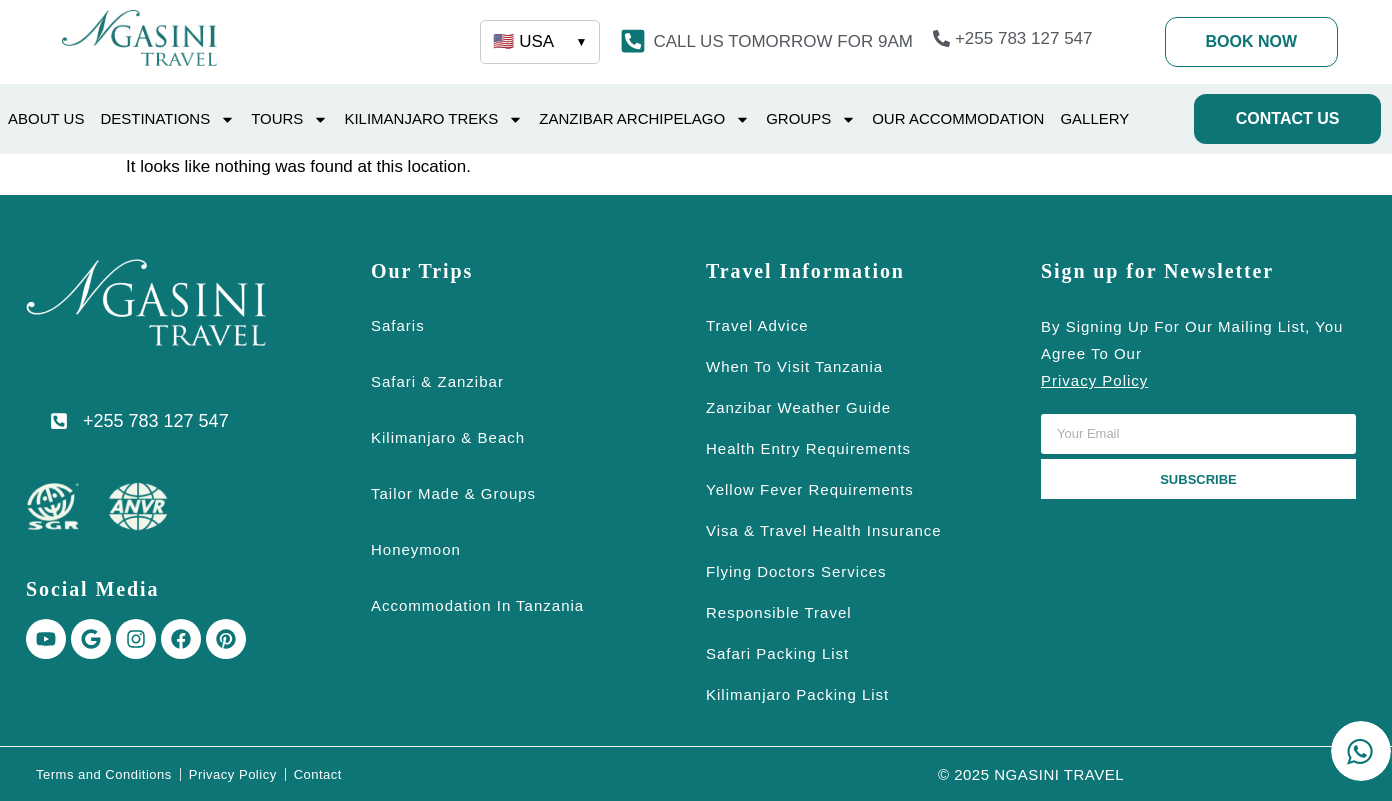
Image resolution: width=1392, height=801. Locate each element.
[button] (782, 41)
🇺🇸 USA (540, 42)
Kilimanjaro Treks (433, 119)
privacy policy (1094, 380)
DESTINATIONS (167, 119)
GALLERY (1094, 118)
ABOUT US (46, 118)
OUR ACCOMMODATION (958, 118)
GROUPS (811, 119)
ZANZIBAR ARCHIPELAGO (644, 119)
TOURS (289, 119)
